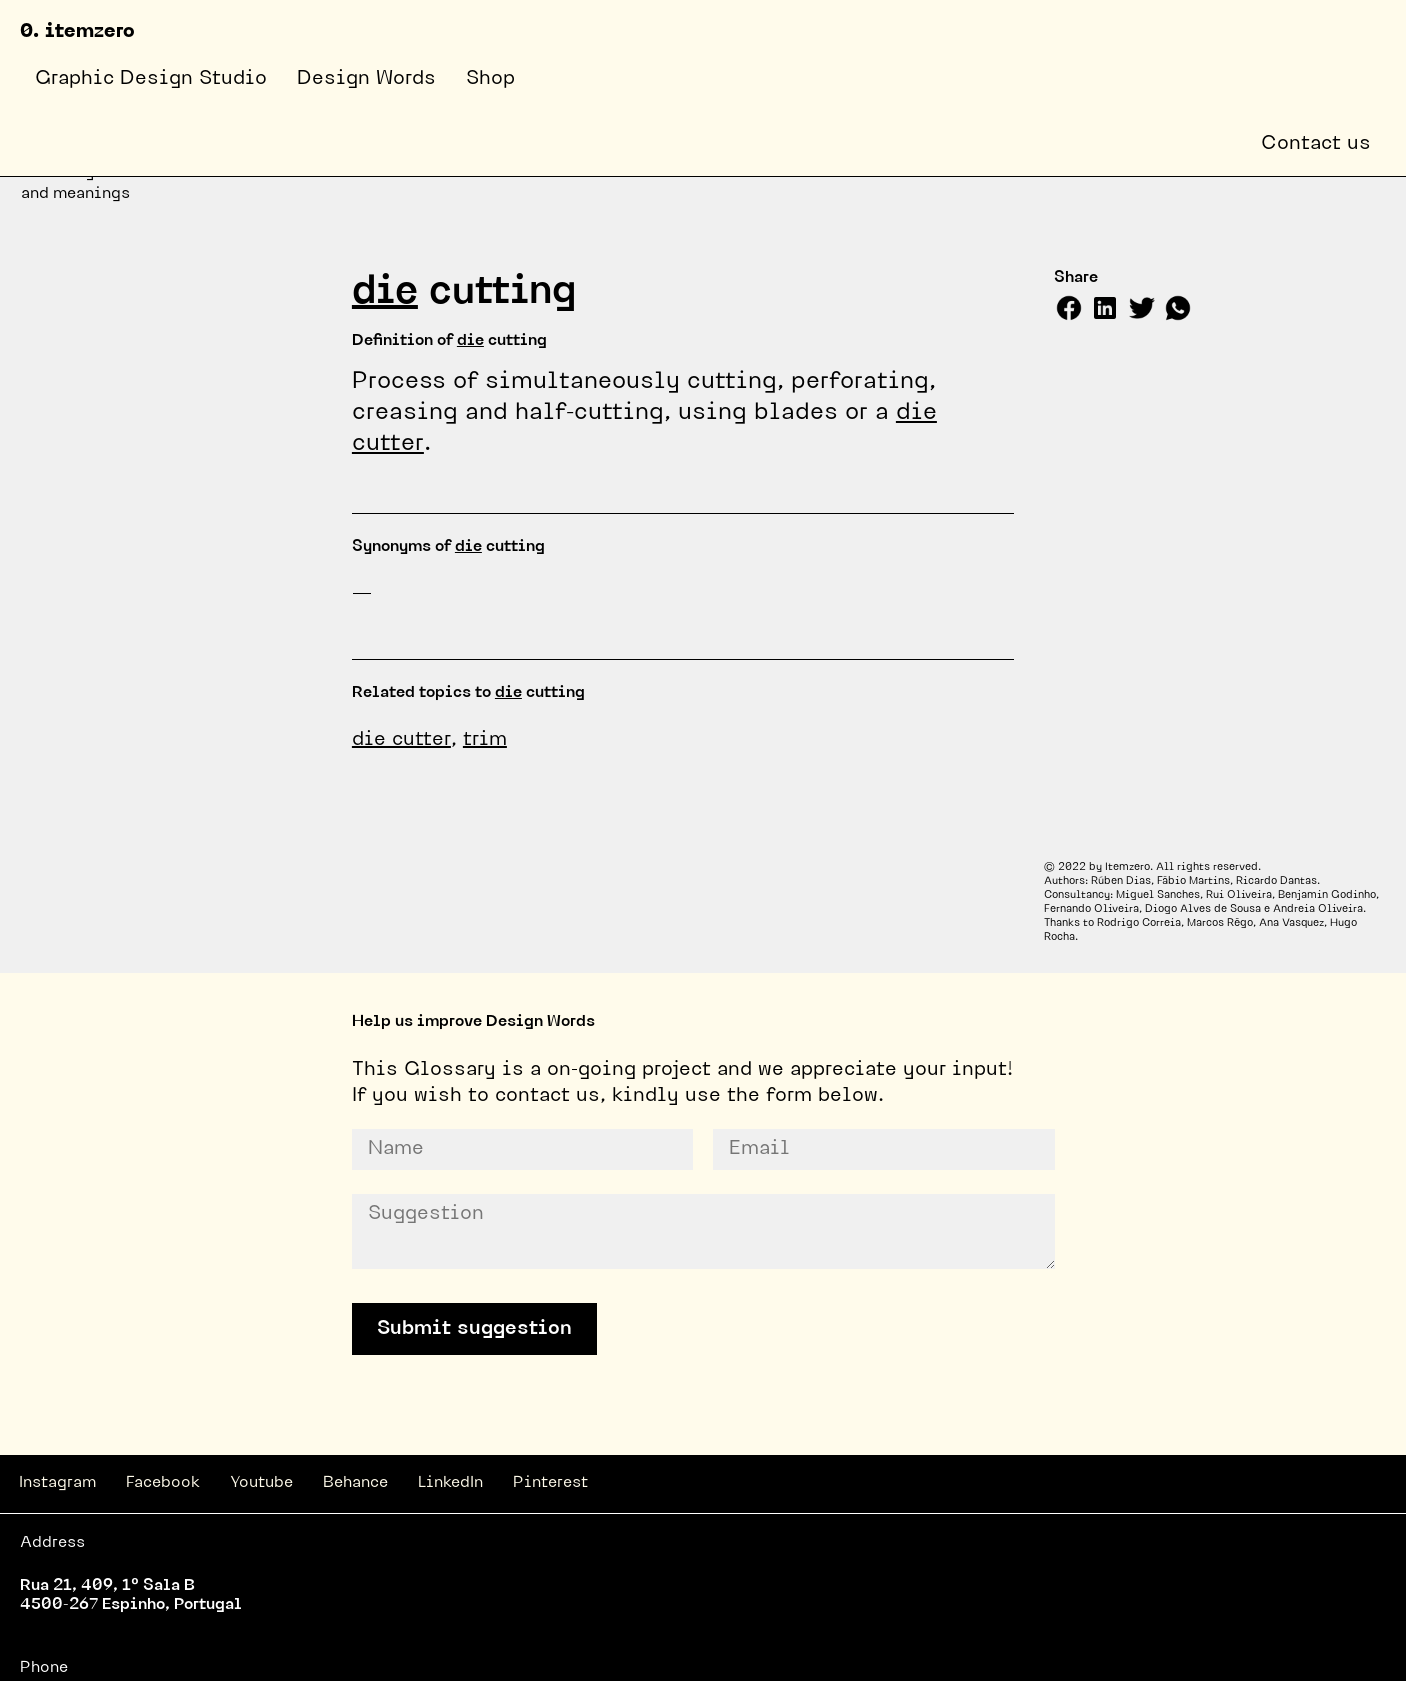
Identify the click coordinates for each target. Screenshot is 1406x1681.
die (385, 293)
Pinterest (550, 1483)
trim (485, 740)
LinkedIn (450, 1483)
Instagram (57, 1483)
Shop (490, 79)
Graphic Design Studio (151, 79)
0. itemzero (77, 32)
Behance (355, 1483)
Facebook (163, 1483)
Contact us (1316, 144)
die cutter (401, 740)
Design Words (366, 79)
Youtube (261, 1483)
